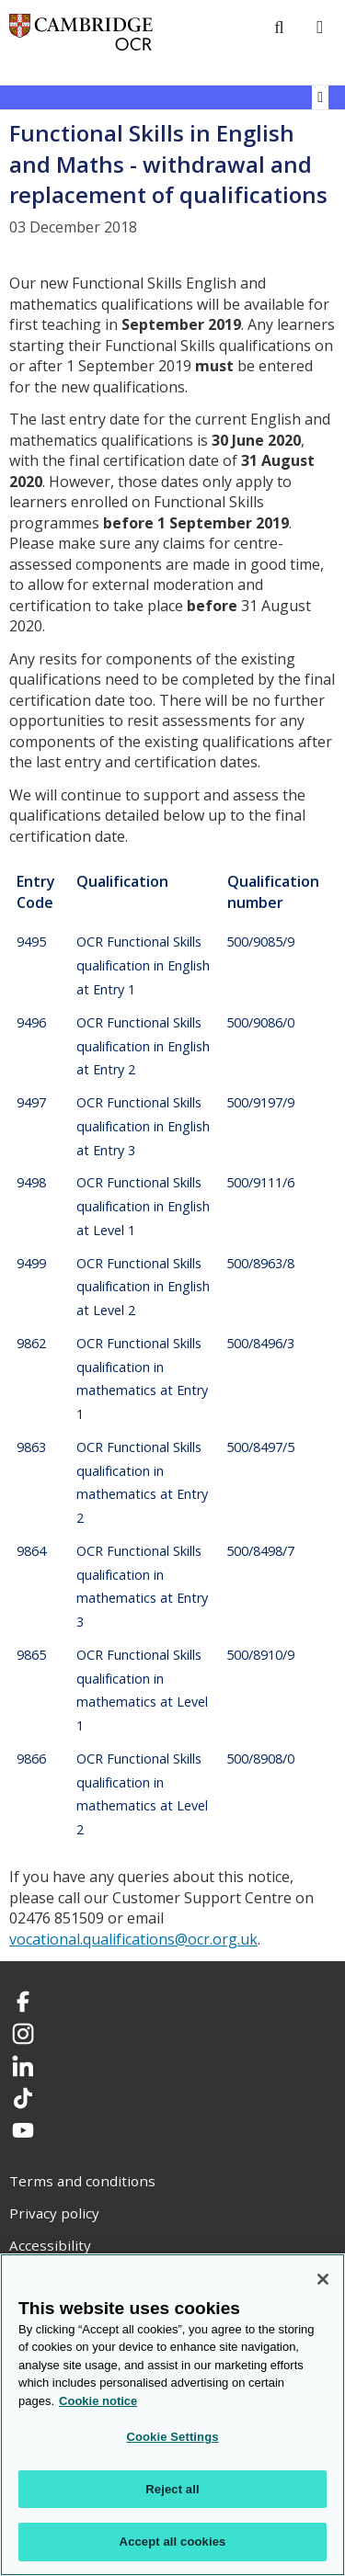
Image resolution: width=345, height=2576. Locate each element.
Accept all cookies (173, 2541)
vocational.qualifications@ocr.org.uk (133, 1939)
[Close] (323, 2279)
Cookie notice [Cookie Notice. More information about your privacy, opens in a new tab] (98, 2401)
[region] (172, 2414)
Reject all (172, 2489)
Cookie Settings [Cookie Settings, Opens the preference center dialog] (172, 2437)
